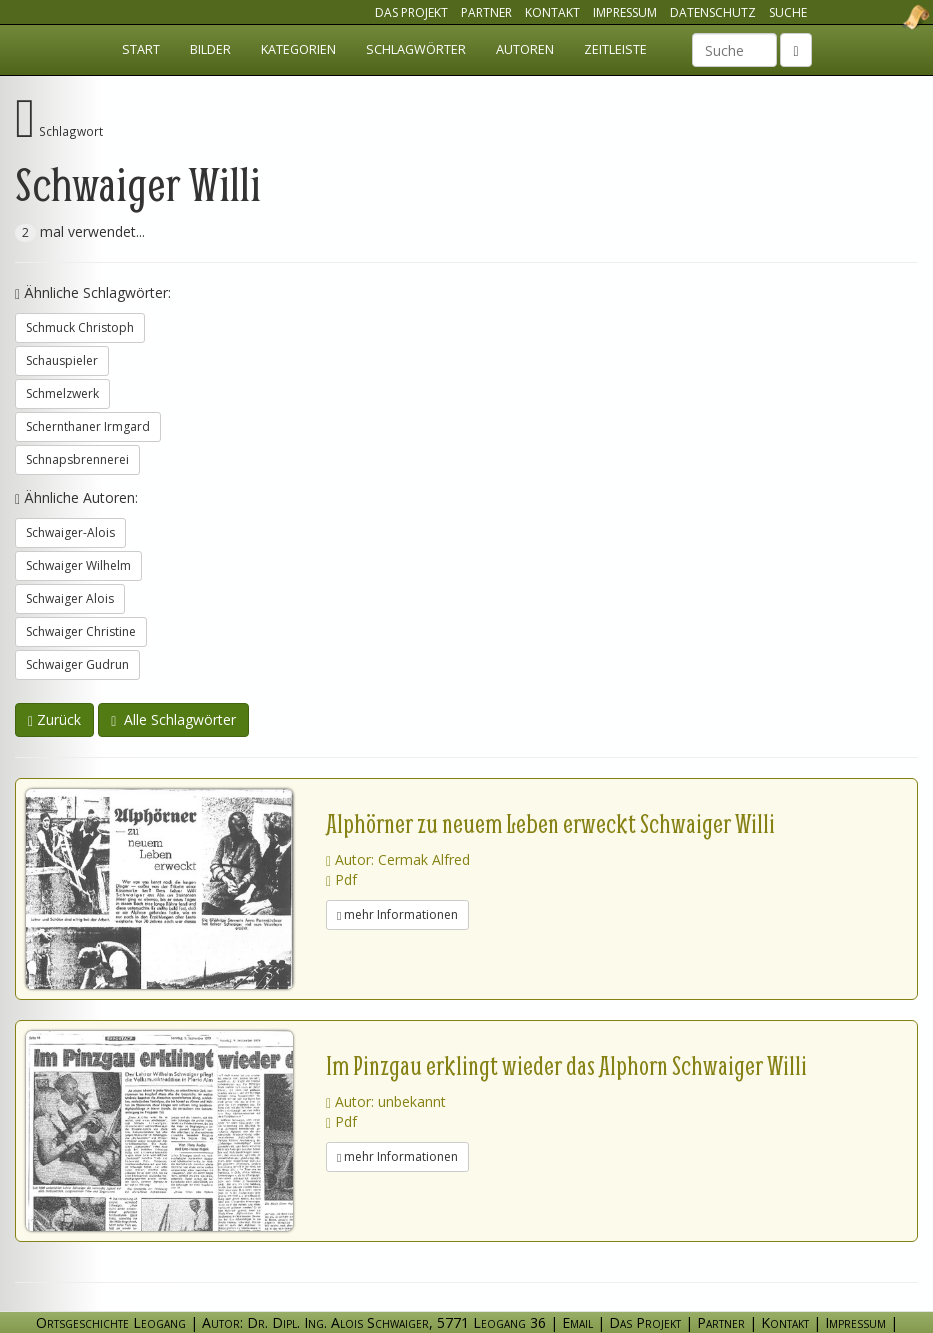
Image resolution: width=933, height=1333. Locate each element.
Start (141, 49)
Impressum (625, 12)
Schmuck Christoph (80, 327)
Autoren (525, 49)
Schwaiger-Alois (70, 532)
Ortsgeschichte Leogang (891, 17)
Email (577, 1322)
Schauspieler (62, 360)
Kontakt (552, 12)
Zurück (54, 719)
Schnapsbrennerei (77, 459)
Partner (486, 12)
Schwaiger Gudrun (77, 664)
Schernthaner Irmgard (88, 426)
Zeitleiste (615, 49)
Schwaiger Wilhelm (78, 565)
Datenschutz (713, 12)
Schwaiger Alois (70, 598)
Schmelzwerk (62, 393)
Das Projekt (411, 12)
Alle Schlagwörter (173, 719)
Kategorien (298, 49)
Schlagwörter (416, 49)
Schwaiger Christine (81, 631)
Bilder (210, 49)
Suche (788, 12)
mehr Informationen (397, 914)
